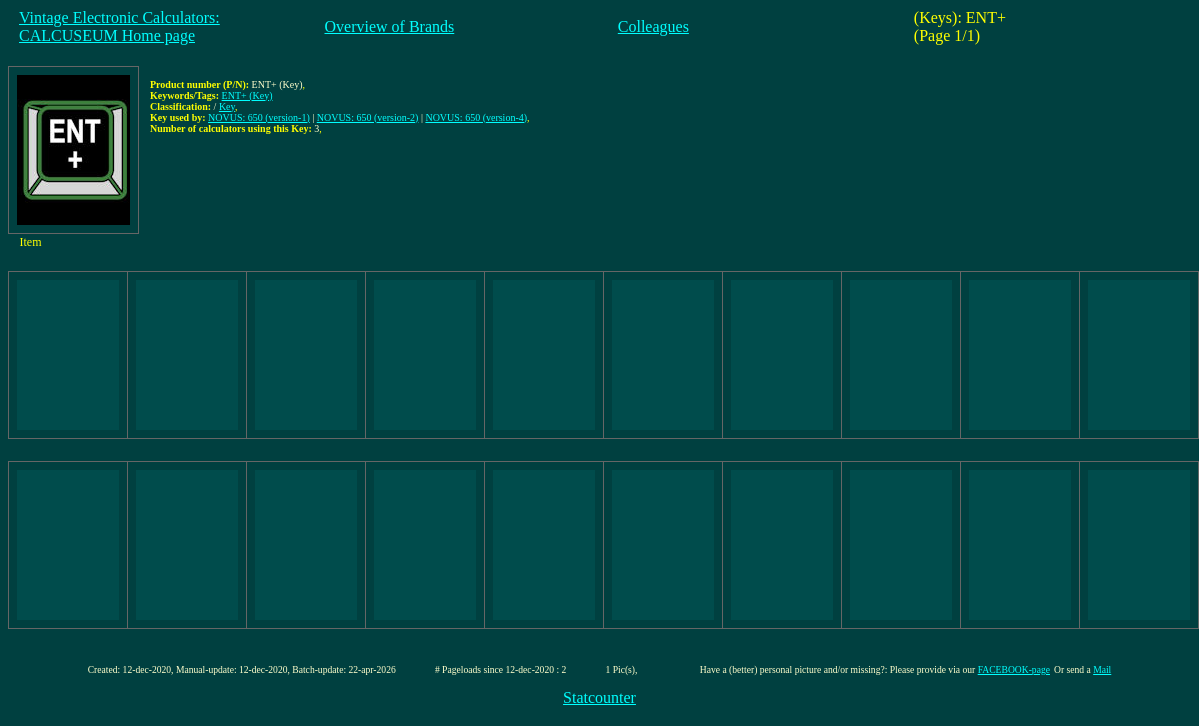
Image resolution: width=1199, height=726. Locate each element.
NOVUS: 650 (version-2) (368, 117)
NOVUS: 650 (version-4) (476, 117)
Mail (1102, 669)
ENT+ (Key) (247, 95)
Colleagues (653, 26)
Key (227, 106)
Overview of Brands (390, 26)
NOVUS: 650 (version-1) (259, 117)
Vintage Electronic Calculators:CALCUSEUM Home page (119, 26)
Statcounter (599, 697)
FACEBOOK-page (1014, 669)
